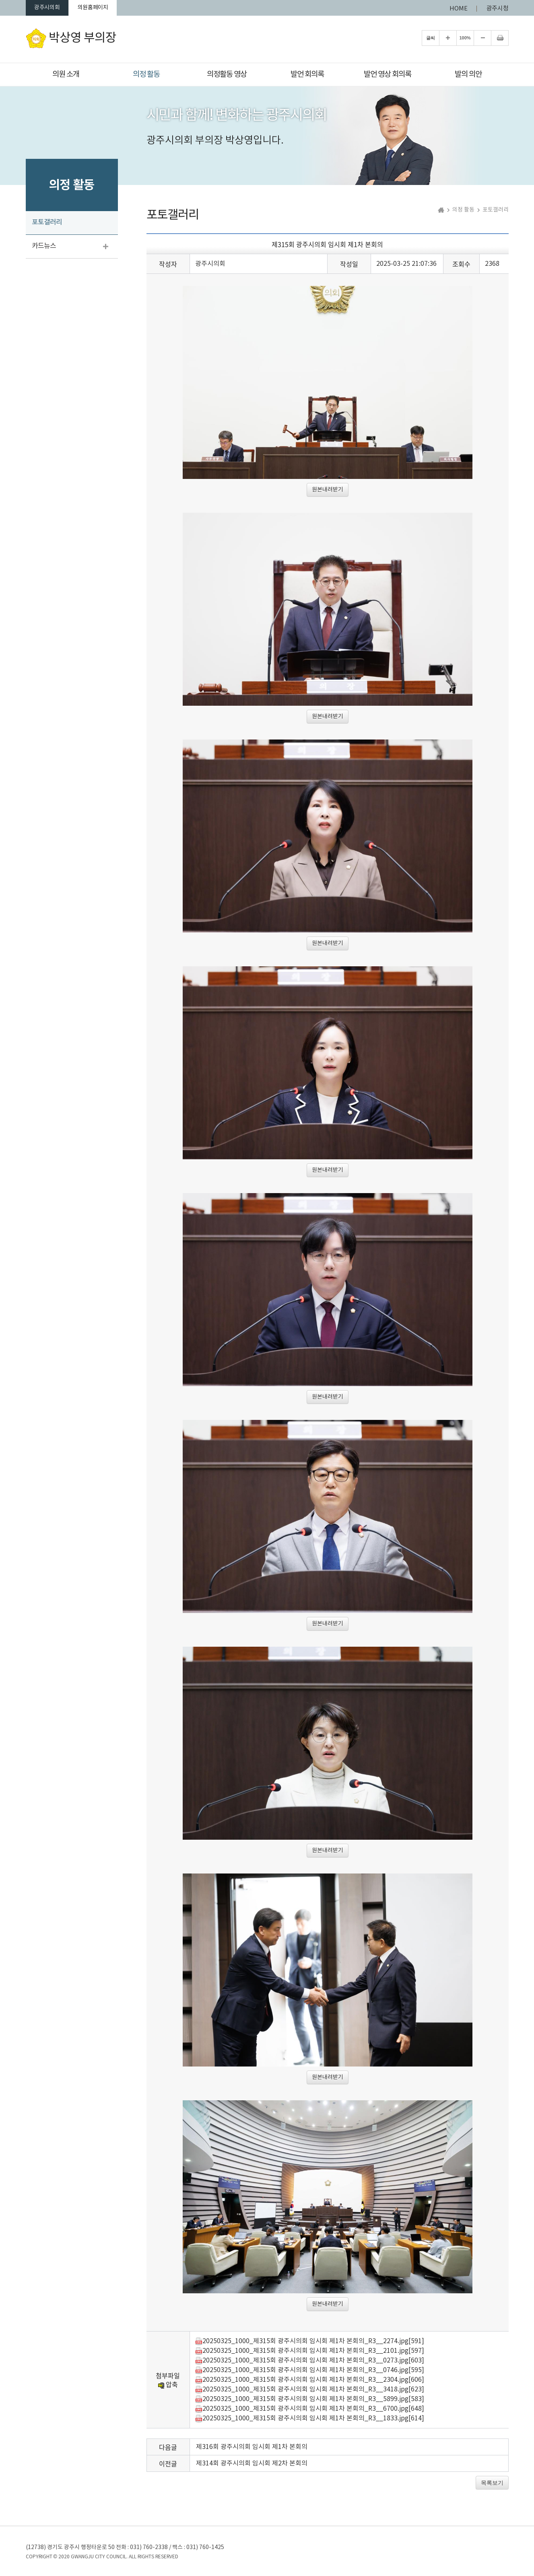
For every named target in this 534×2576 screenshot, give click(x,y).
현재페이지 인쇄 (499, 40)
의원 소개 (65, 74)
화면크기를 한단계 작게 (482, 40)
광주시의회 (52, 8)
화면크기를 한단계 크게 (447, 40)
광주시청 (497, 8)
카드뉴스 (44, 248)
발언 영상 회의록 (387, 74)
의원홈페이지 (107, 8)
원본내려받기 (327, 492)
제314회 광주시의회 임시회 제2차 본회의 (251, 2465)
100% (464, 39)
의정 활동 (146, 74)
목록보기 (492, 2485)
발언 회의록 (307, 74)
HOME (458, 8)
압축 (168, 2386)
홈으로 (441, 212)
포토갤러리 (47, 224)
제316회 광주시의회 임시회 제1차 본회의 (251, 2449)
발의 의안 (468, 74)
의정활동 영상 (227, 74)
